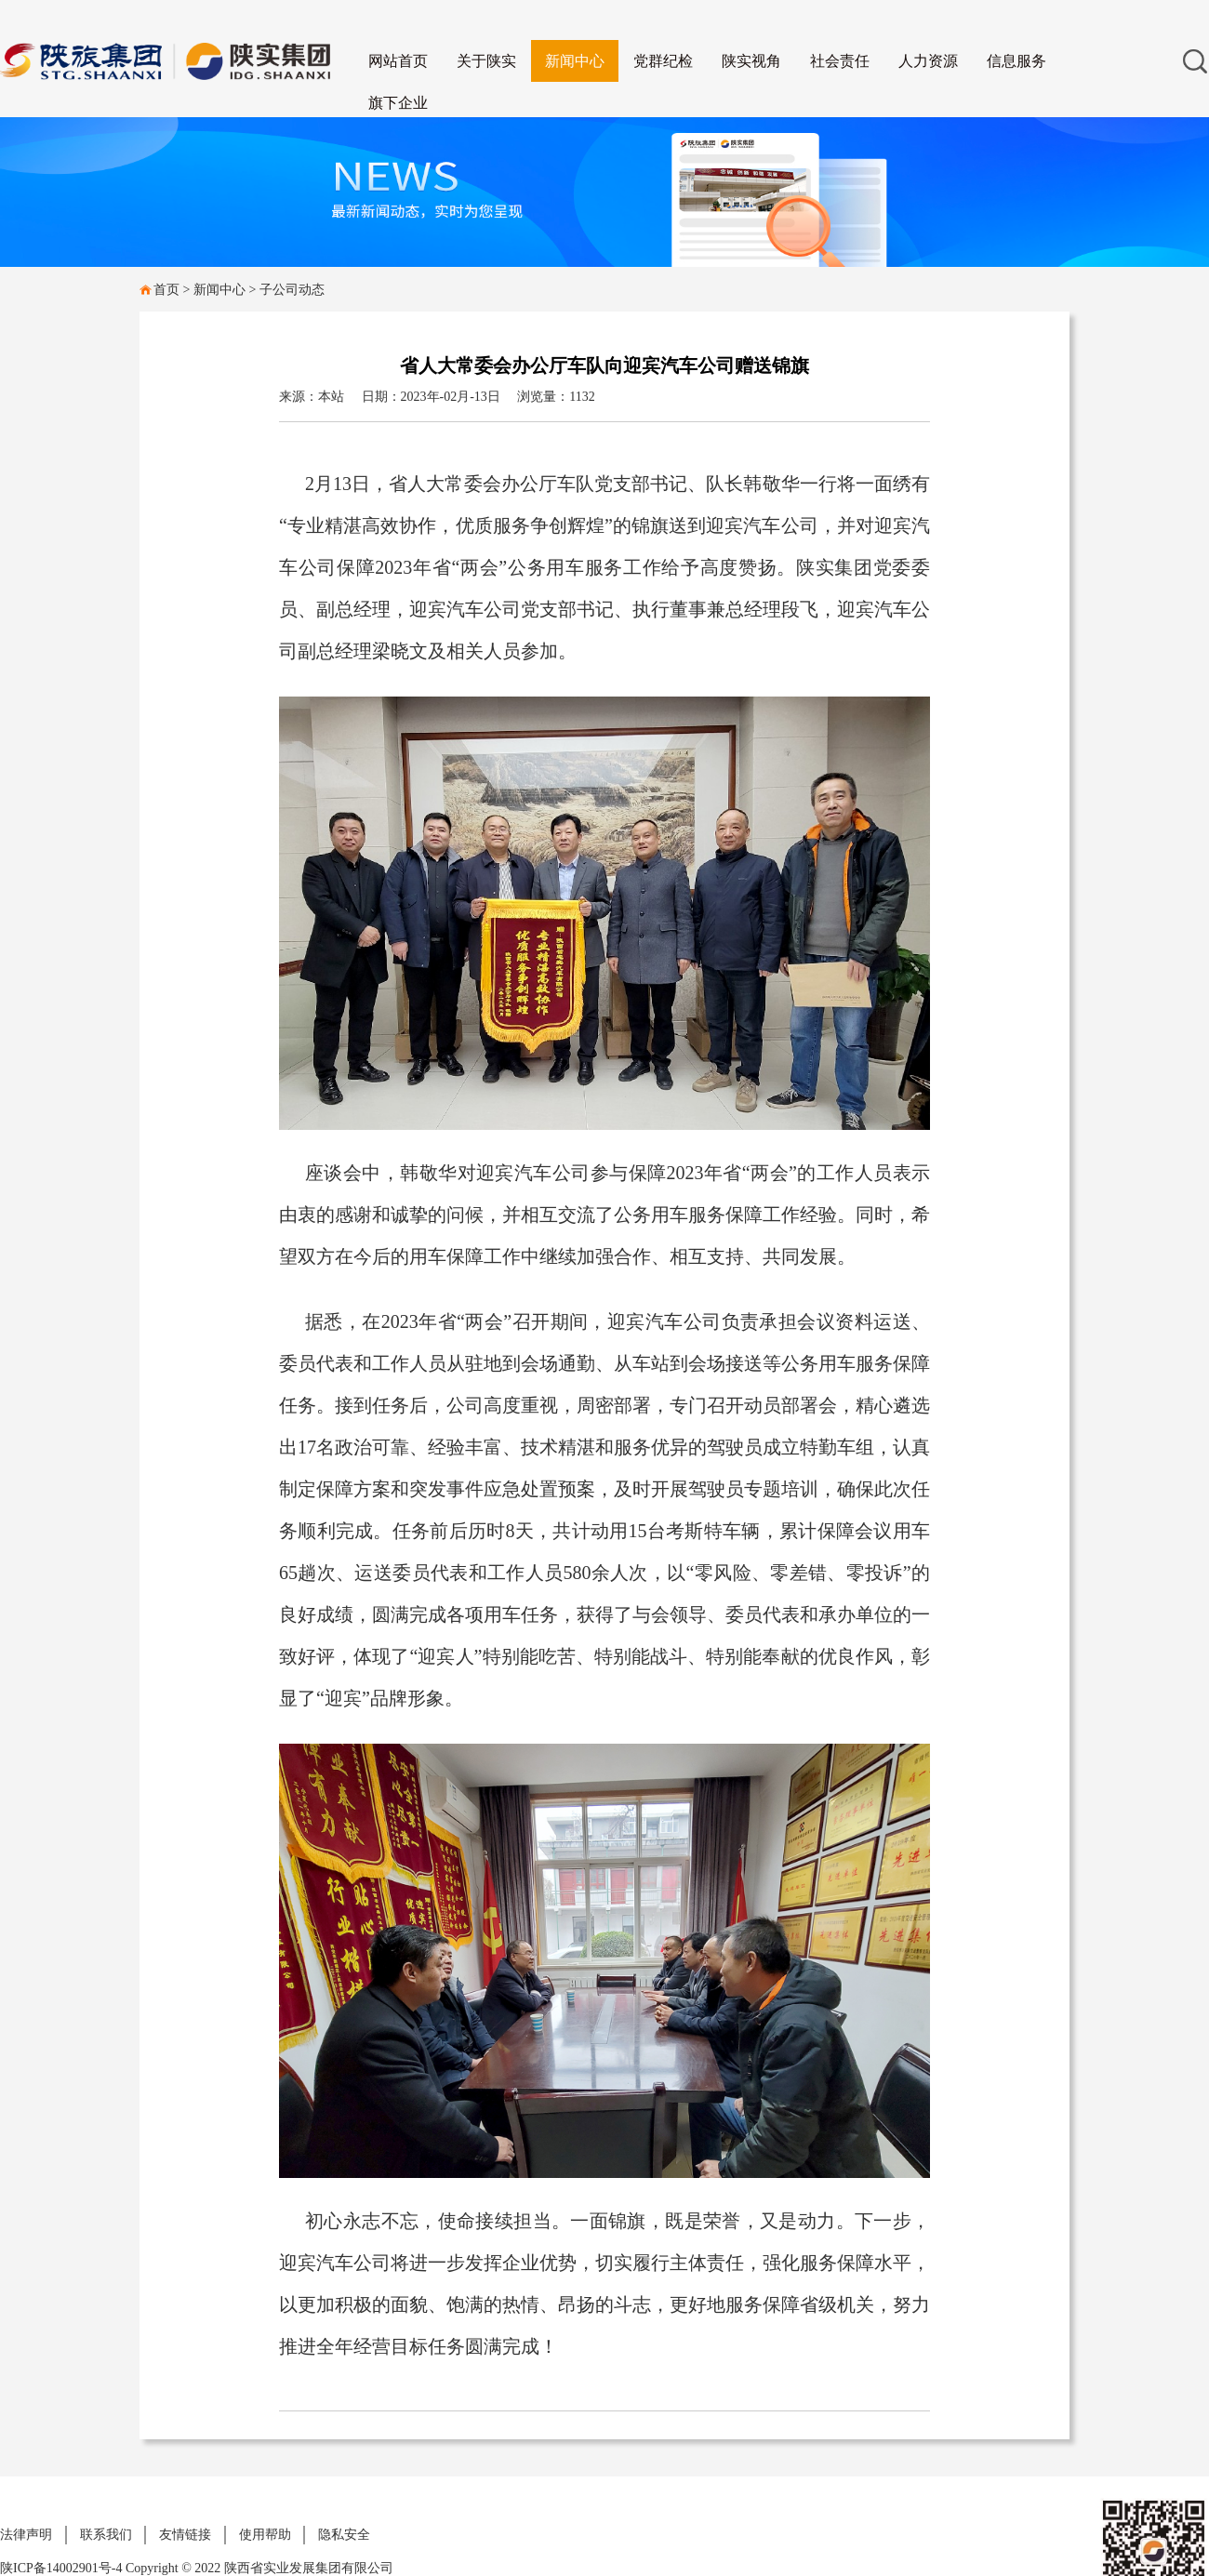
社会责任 (840, 61)
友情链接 (185, 2535)
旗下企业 (398, 103)
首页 (166, 290)
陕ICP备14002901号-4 (63, 2568)
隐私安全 (344, 2535)
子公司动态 (292, 290)
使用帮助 (265, 2535)
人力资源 (928, 61)
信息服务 (1016, 61)
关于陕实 (486, 61)
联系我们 (106, 2535)
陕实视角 (751, 61)
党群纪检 (663, 61)
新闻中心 (574, 61)
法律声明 (26, 2535)
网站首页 (398, 61)
